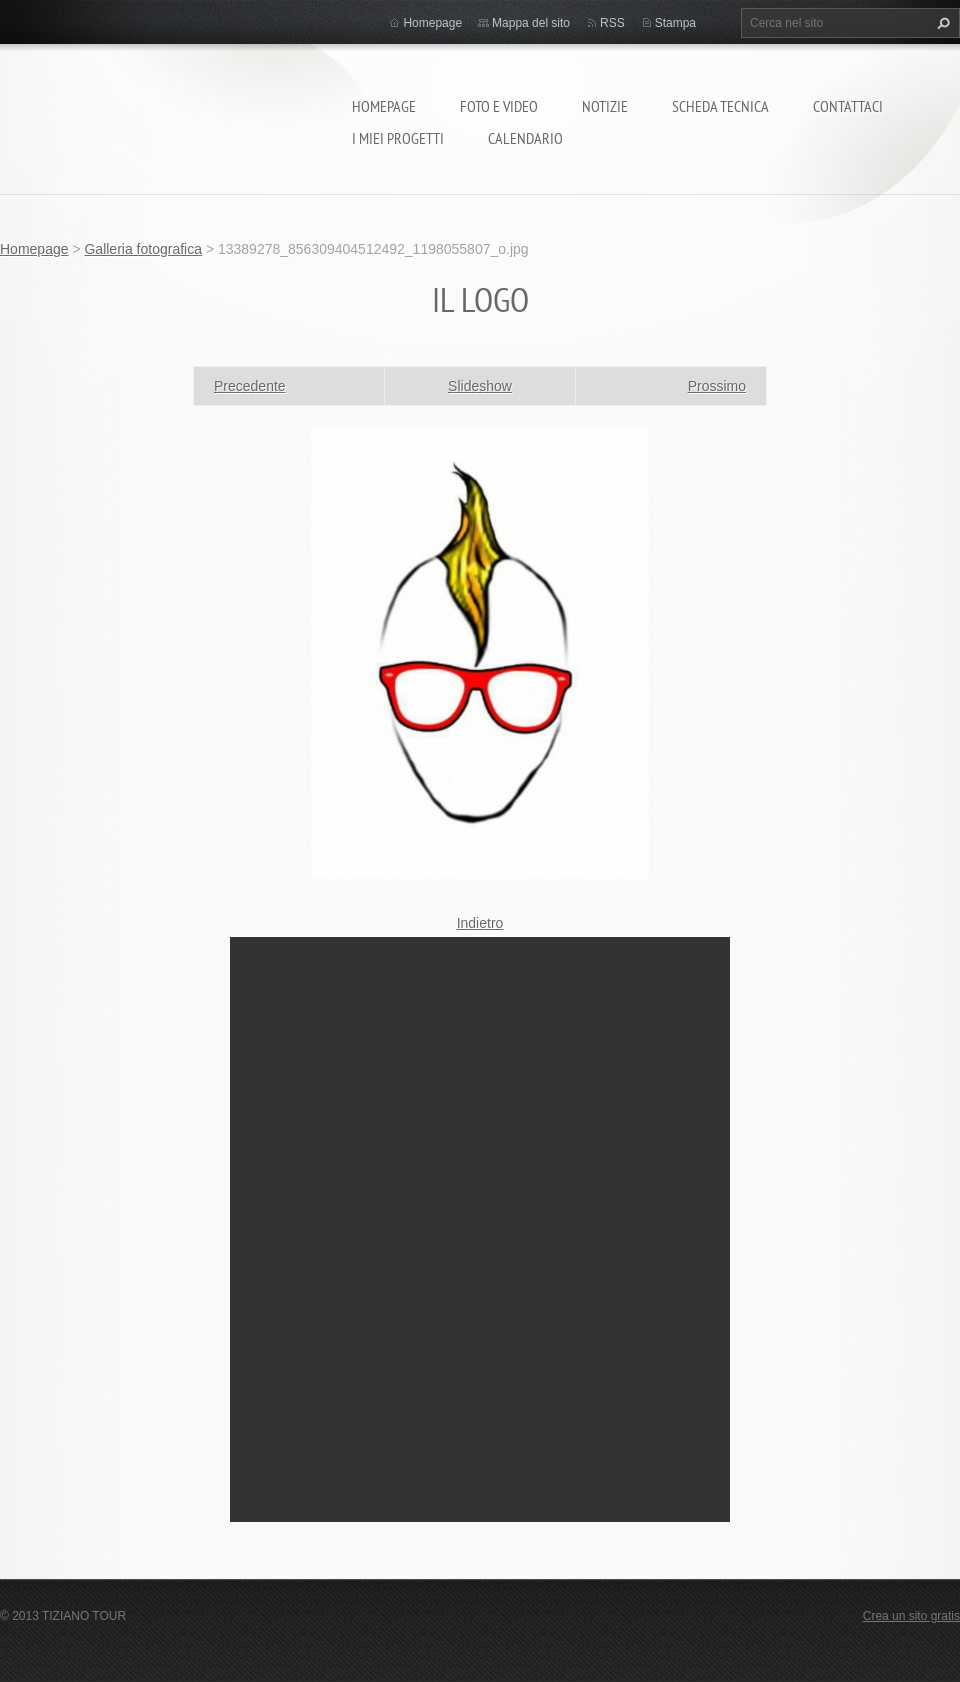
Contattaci (848, 106)
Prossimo (717, 386)
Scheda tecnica (720, 106)
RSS (612, 23)
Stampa (675, 23)
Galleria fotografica (143, 249)
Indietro (480, 923)
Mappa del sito (531, 23)
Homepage (384, 106)
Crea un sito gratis (911, 1616)
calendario (525, 138)
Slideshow (480, 386)
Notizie (605, 106)
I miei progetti (398, 138)
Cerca (941, 23)
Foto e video (499, 106)
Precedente (250, 386)
